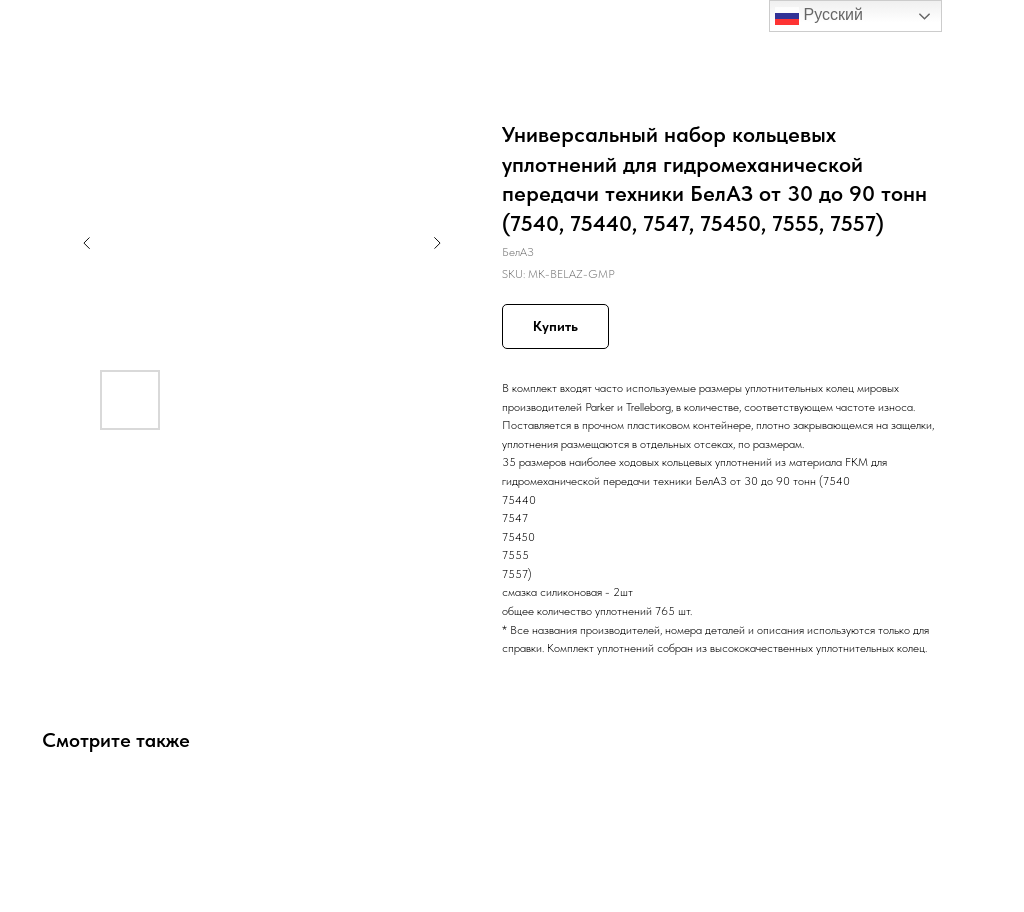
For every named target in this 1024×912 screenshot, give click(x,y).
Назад (52, 29)
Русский (819, 16)
